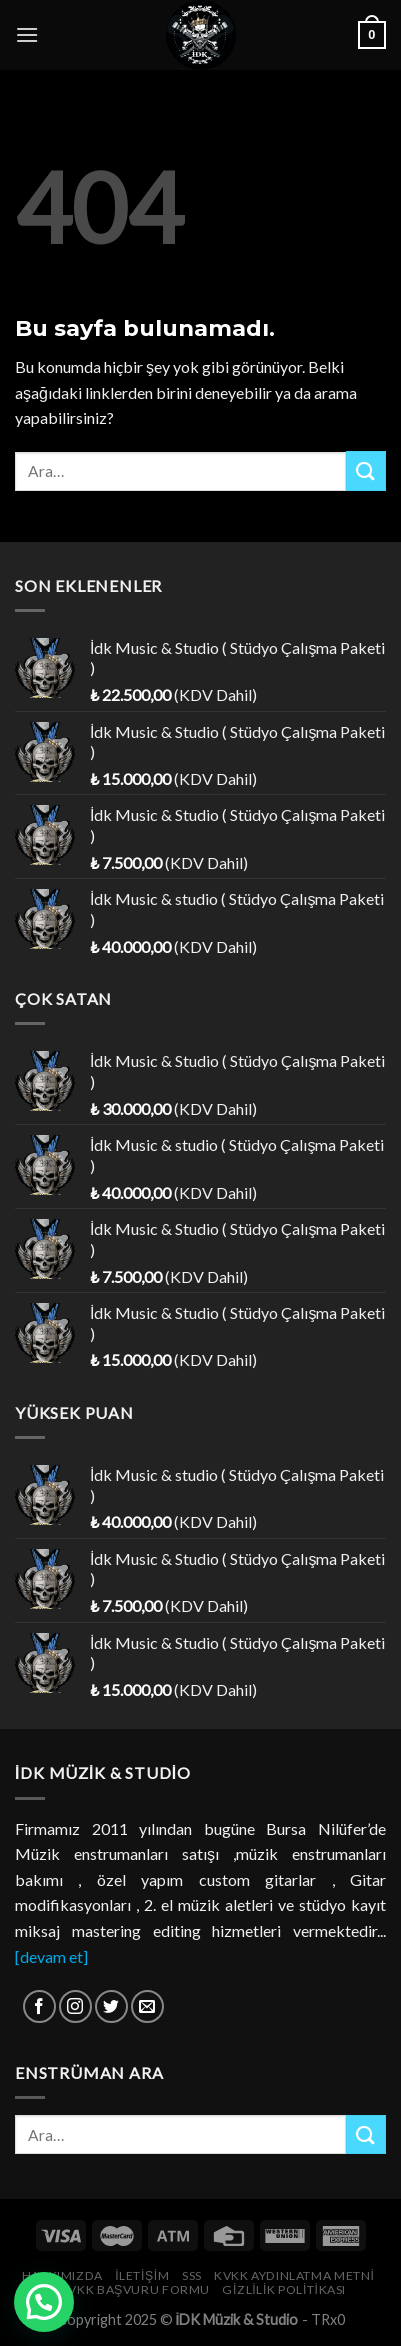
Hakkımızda (62, 2275)
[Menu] (27, 34)
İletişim (142, 2275)
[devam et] (51, 1956)
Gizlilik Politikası (284, 2289)
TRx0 (328, 2319)
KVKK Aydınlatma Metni (294, 2275)
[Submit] (366, 470)
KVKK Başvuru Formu (135, 2289)
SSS (192, 2275)
